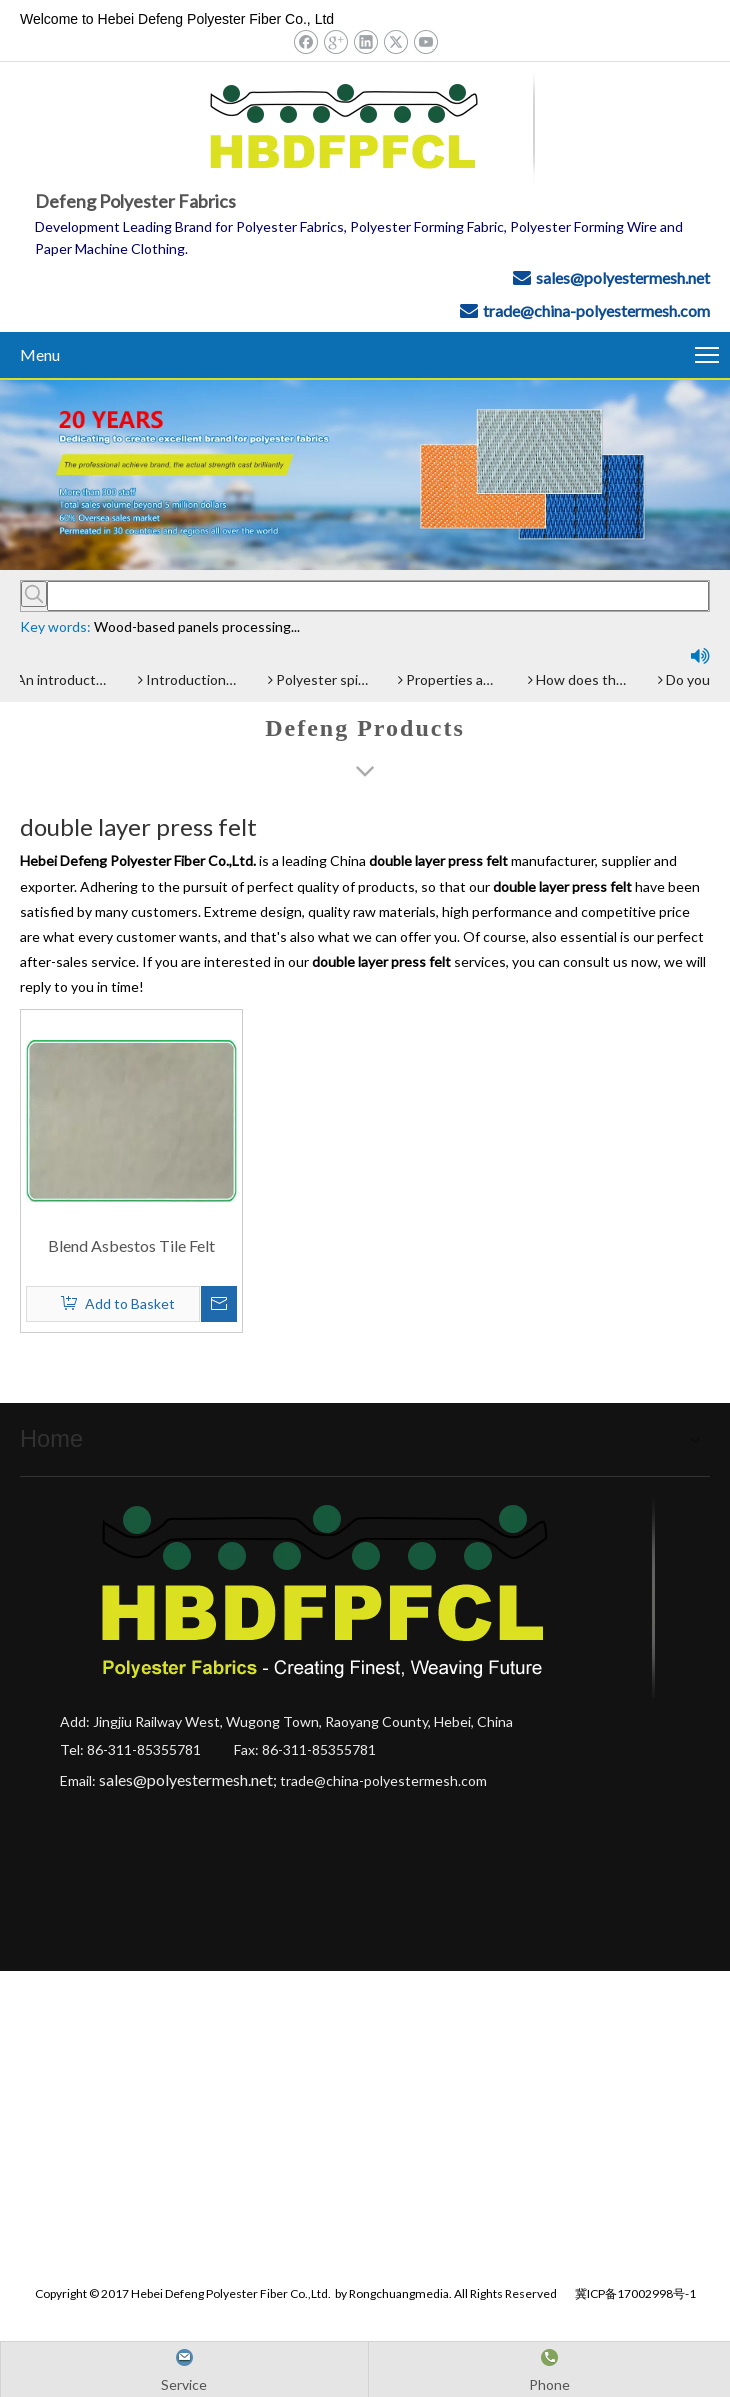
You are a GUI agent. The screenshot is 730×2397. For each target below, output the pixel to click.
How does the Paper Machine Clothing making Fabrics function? (581, 679)
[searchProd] (378, 596)
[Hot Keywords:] (34, 594)
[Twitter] (395, 41)
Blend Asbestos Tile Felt (131, 1245)
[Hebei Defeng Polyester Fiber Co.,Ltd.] (365, 475)
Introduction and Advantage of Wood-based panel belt (191, 679)
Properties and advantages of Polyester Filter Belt (451, 679)
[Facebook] (305, 41)
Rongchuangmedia (399, 2289)
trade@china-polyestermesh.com (596, 310)
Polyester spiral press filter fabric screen (321, 679)
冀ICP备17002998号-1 (635, 2289)
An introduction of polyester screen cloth (61, 679)
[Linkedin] (365, 41)
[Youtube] (425, 41)
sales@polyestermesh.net (623, 277)
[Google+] (335, 41)
